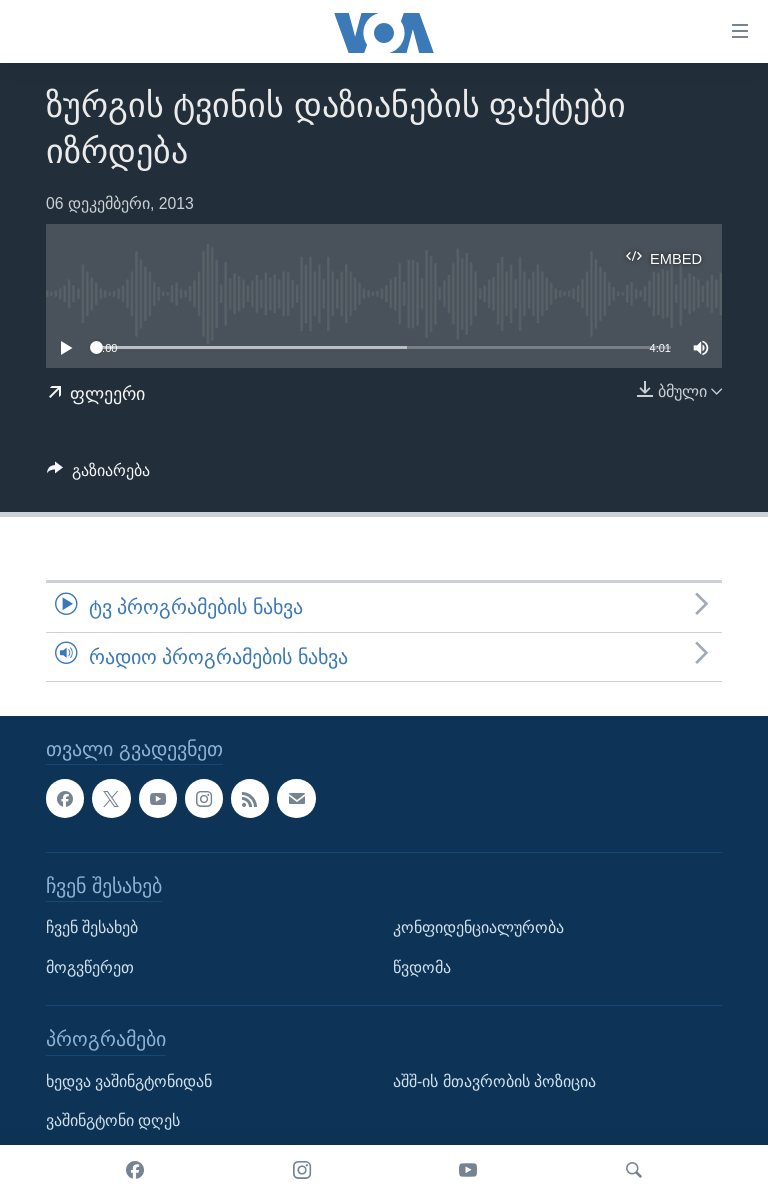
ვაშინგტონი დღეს (113, 1120)
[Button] (98, 475)
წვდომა (422, 967)
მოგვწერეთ (90, 967)
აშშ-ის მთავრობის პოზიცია (494, 1081)
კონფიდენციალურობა (478, 927)
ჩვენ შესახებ (92, 927)
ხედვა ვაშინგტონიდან (129, 1081)
